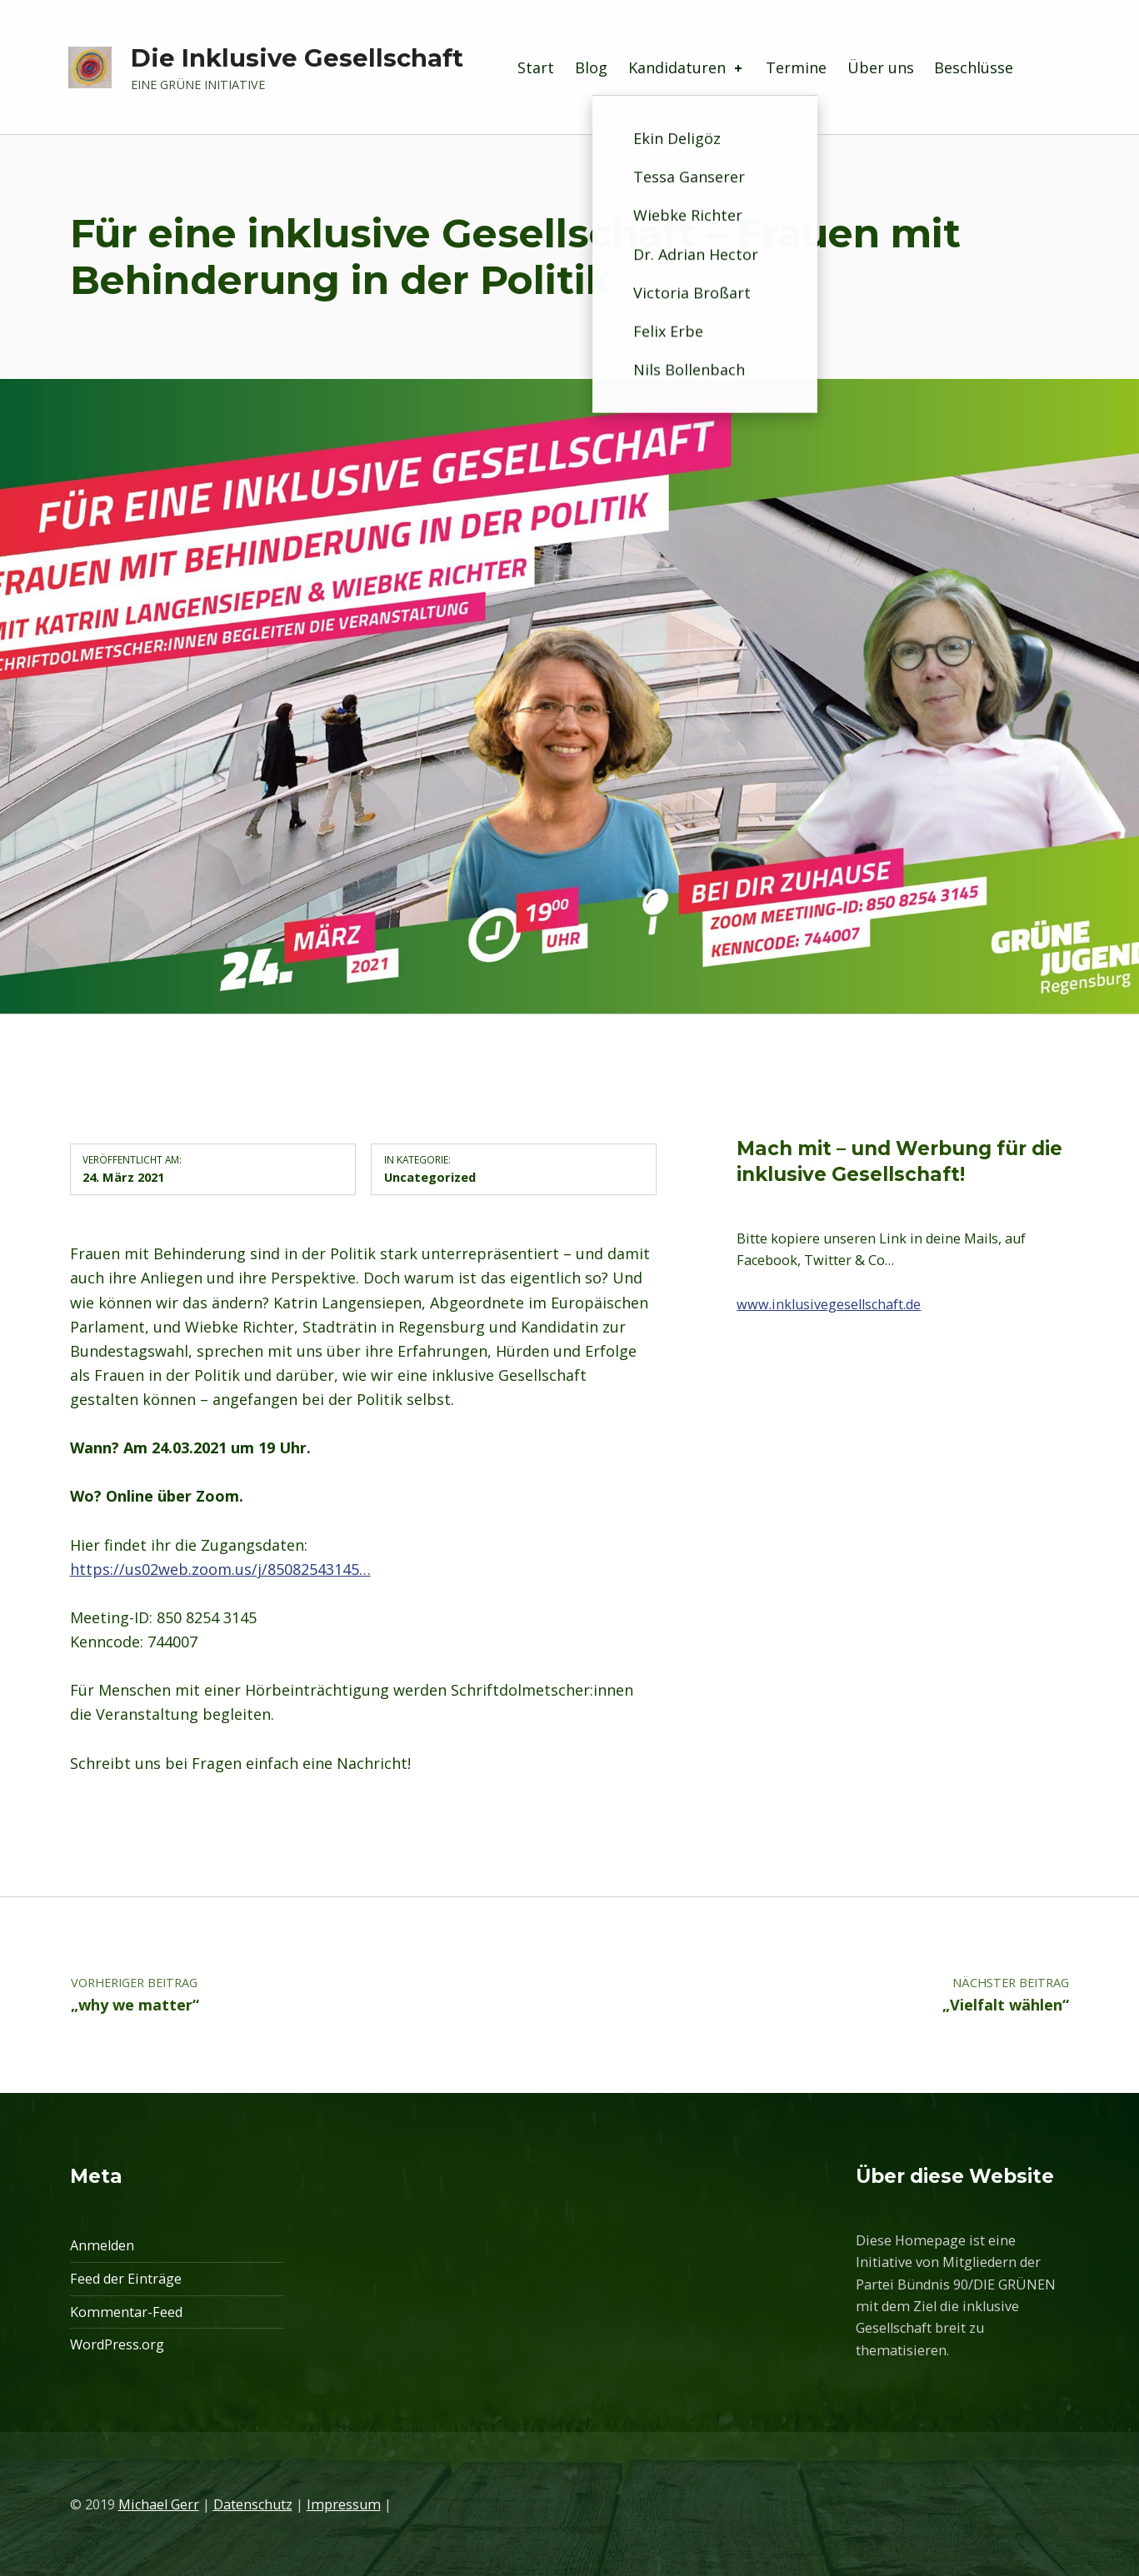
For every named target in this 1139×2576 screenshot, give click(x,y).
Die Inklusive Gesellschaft (297, 57)
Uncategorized (430, 1176)
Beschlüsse (973, 67)
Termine (796, 67)
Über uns (880, 67)
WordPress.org (117, 2344)
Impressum (344, 2504)
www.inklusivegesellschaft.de (829, 1304)
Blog (591, 67)
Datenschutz (252, 2504)
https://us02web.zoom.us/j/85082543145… (220, 1569)
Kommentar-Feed (126, 2312)
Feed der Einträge (126, 2279)
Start (535, 67)
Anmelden (102, 2245)
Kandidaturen (686, 67)
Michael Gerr (158, 2504)
